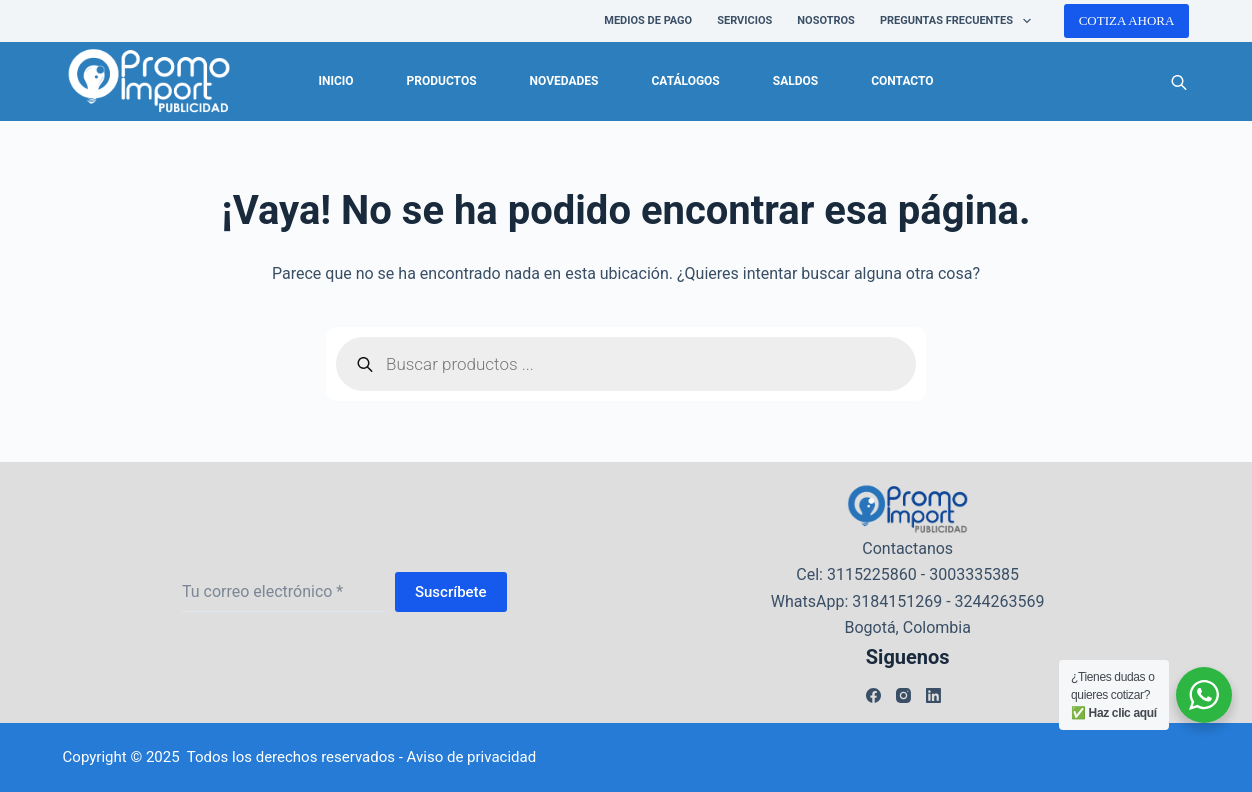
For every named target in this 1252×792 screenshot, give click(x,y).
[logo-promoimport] (149, 82)
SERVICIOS (744, 20)
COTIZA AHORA (1127, 20)
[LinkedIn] (933, 695)
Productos (442, 81)
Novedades (564, 81)
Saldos (795, 81)
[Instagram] (903, 695)
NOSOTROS (826, 20)
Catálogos (685, 81)
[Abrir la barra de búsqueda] (1179, 82)
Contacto (902, 81)
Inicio (335, 81)
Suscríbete (451, 592)
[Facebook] (873, 695)
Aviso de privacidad (472, 757)
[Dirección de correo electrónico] (283, 592)
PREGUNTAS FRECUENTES (959, 21)
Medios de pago (648, 20)
